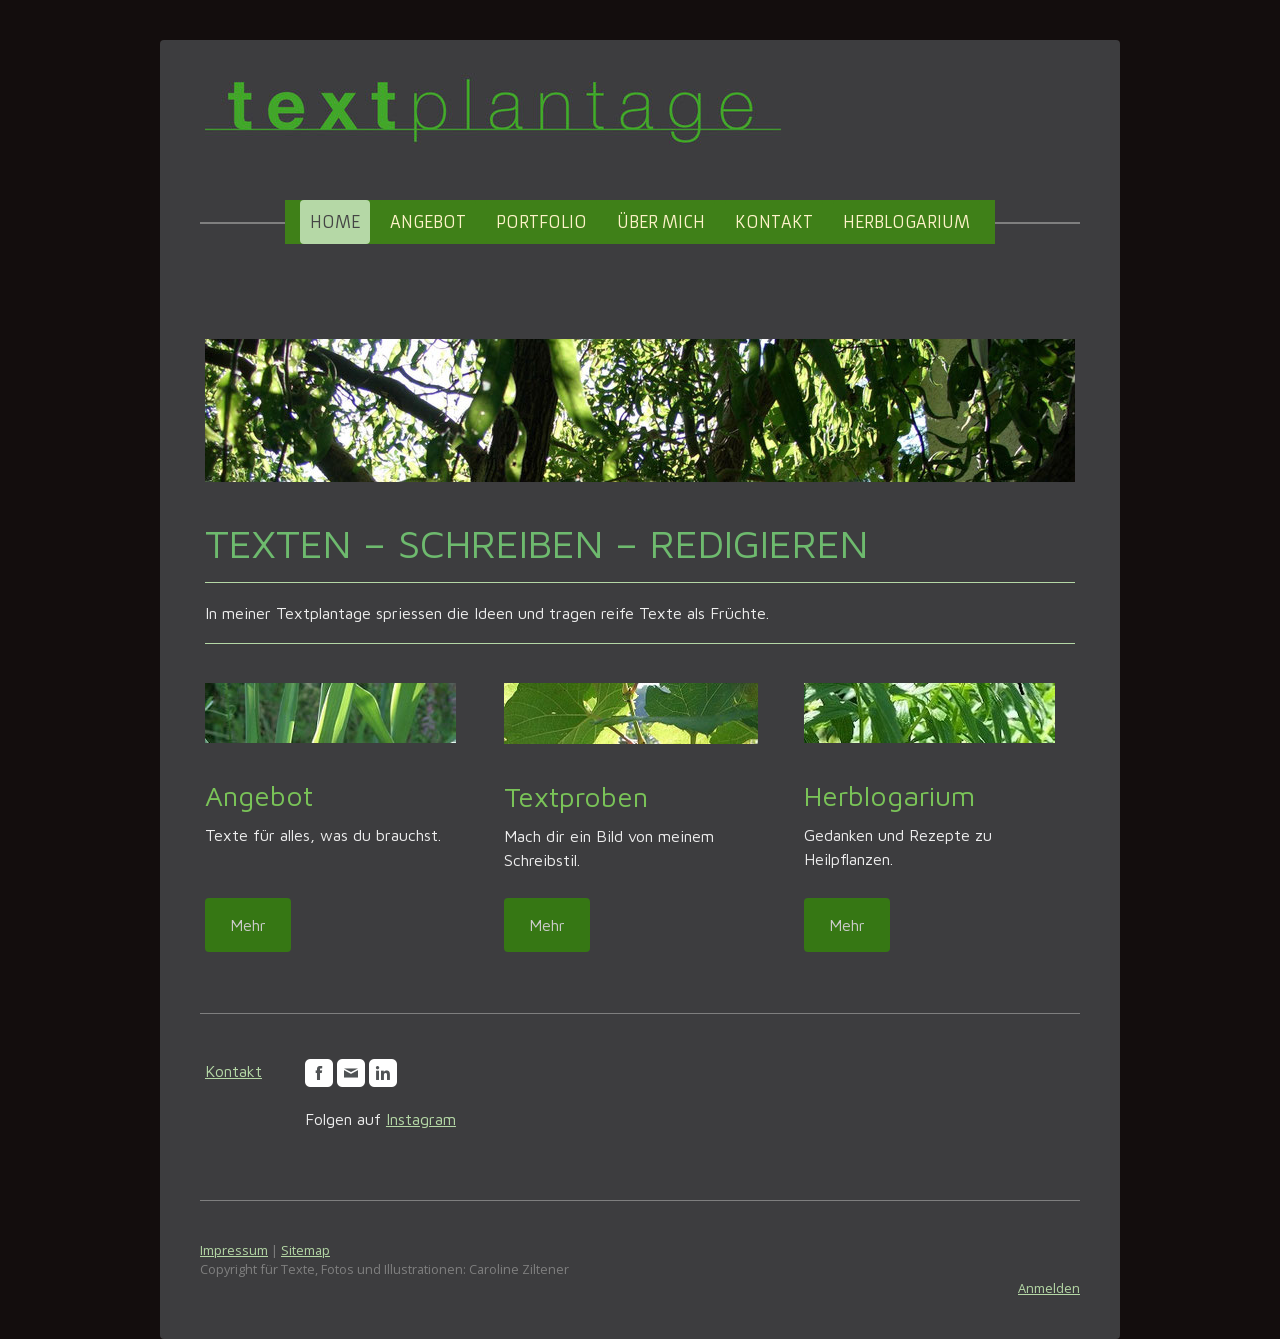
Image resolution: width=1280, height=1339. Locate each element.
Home (335, 222)
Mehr (248, 925)
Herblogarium (906, 222)
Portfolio (541, 222)
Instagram (421, 1119)
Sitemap (305, 1250)
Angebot (428, 222)
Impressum (234, 1250)
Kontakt (774, 222)
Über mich (661, 222)
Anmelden (1049, 1288)
